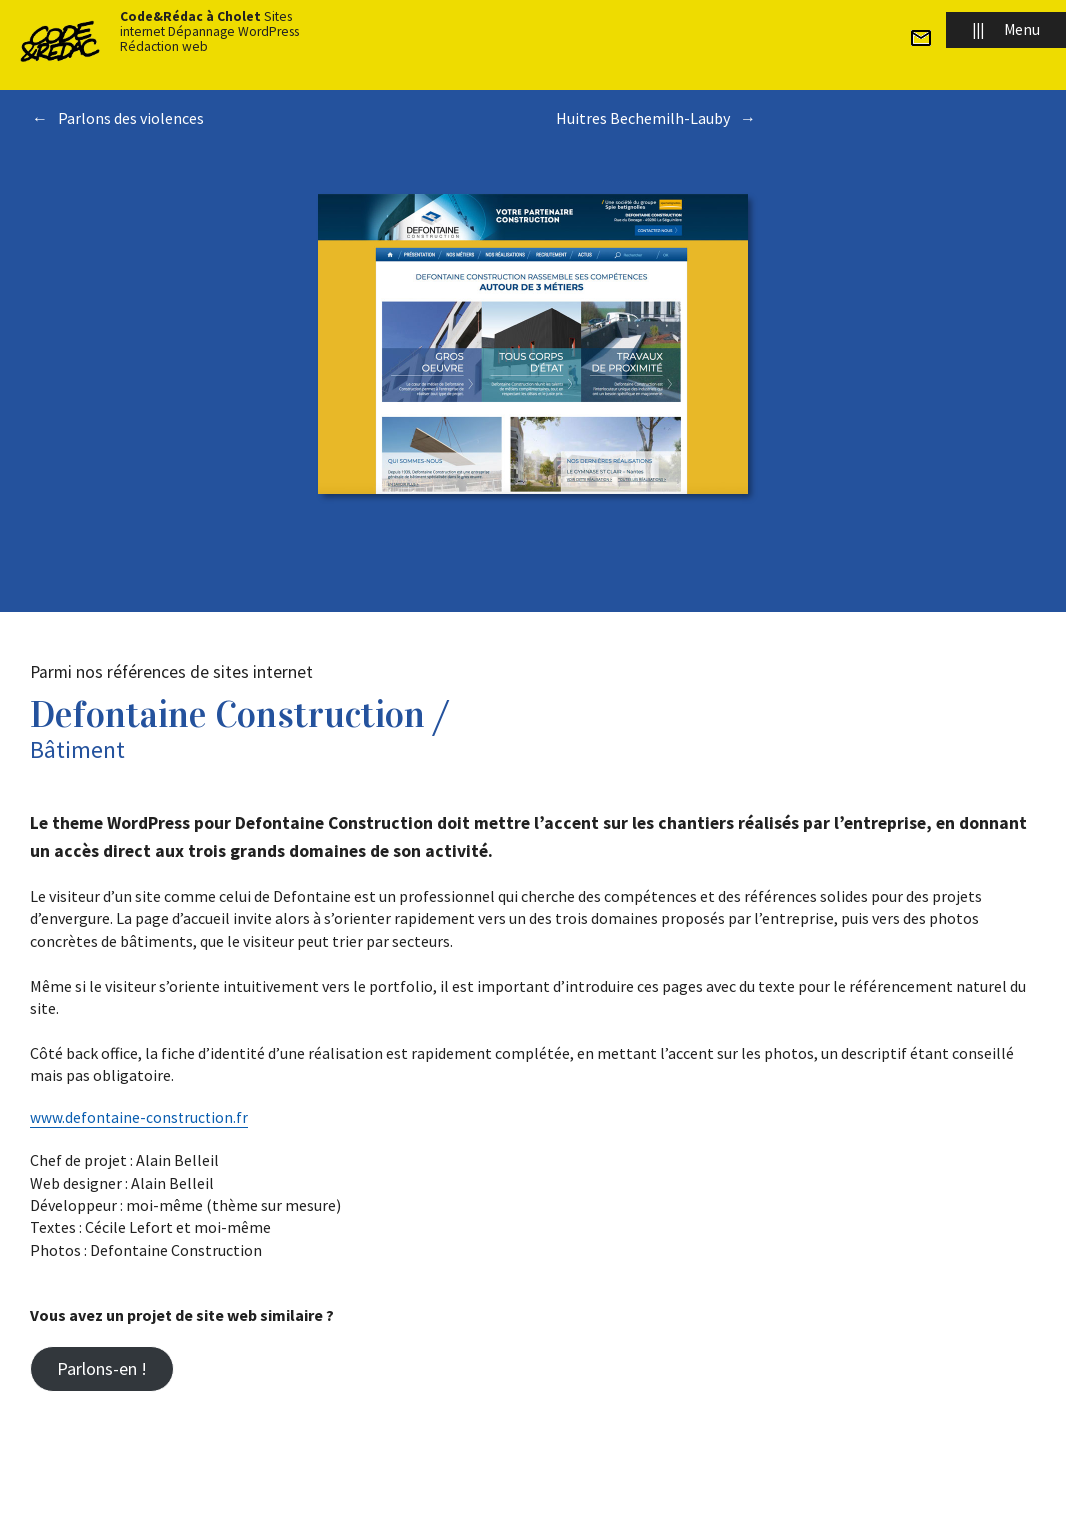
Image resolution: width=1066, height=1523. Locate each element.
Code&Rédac (396, 1485)
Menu (1006, 29)
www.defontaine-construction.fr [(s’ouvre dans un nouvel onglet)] (140, 1117)
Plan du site (473, 1485)
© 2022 (330, 1485)
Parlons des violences (131, 118)
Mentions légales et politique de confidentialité (636, 1485)
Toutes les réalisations (533, 178)
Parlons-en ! (102, 1368)
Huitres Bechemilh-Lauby (643, 118)
